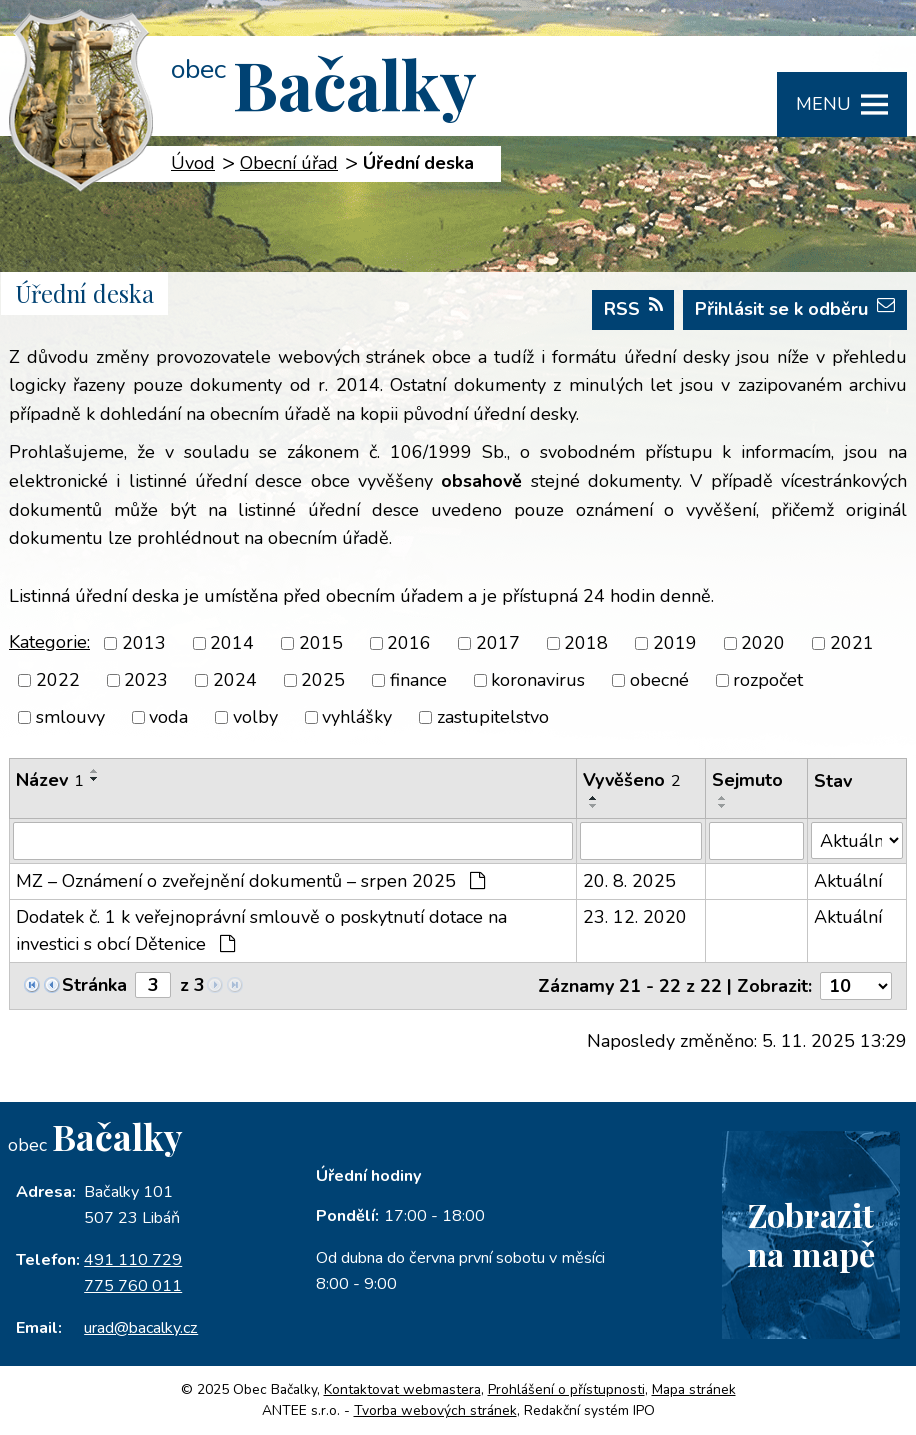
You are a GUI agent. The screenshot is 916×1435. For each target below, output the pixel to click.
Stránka (94, 985)
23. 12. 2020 (635, 917)
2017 (498, 643)
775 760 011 (133, 1286)
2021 (852, 643)
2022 (58, 680)
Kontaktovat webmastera (402, 1389)
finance (418, 680)
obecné (659, 680)
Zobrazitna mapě (811, 1234)
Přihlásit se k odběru (795, 308)
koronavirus (538, 680)
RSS (633, 308)
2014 (232, 643)
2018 (586, 643)
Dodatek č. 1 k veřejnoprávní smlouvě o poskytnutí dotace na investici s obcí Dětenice (261, 930)
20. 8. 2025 (629, 881)
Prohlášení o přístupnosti (566, 1389)
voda (168, 717)
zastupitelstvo (493, 717)
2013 (144, 643)
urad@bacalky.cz (141, 1328)
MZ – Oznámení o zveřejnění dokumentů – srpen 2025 (250, 881)
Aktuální (848, 881)
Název (50, 780)
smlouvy (70, 717)
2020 (763, 643)
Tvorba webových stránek (435, 1410)
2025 (323, 680)
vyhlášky (357, 717)
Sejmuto (747, 780)
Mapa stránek (694, 1389)
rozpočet (768, 680)
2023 (146, 680)
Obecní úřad (289, 163)
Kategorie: (49, 642)
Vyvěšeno (632, 780)
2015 (321, 643)
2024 (235, 680)
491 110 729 (133, 1260)
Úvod (193, 163)
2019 (675, 643)
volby (255, 717)
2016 (409, 643)
